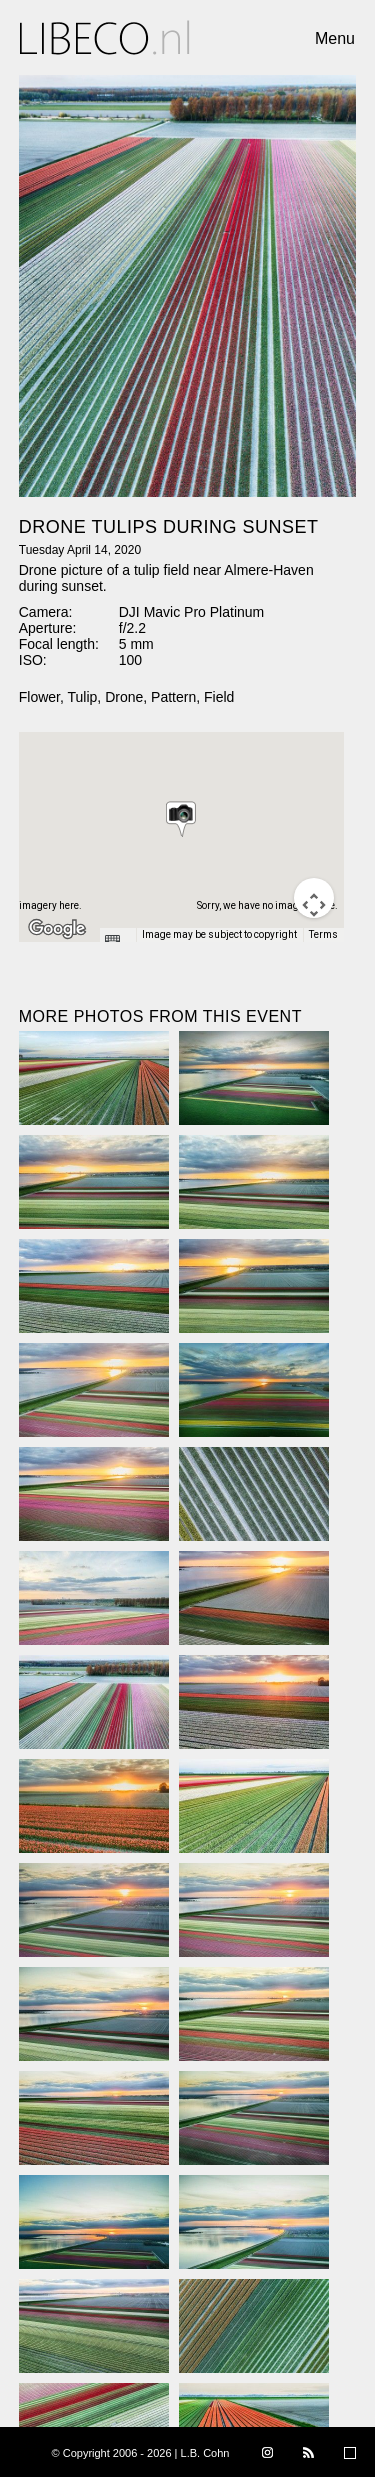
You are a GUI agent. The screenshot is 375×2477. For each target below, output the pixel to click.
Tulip (83, 697)
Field (219, 697)
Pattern (173, 697)
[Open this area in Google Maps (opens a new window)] (57, 929)
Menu (335, 38)
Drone (124, 697)
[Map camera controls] (314, 898)
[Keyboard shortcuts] (117, 941)
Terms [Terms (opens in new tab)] (323, 934)
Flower (39, 697)
